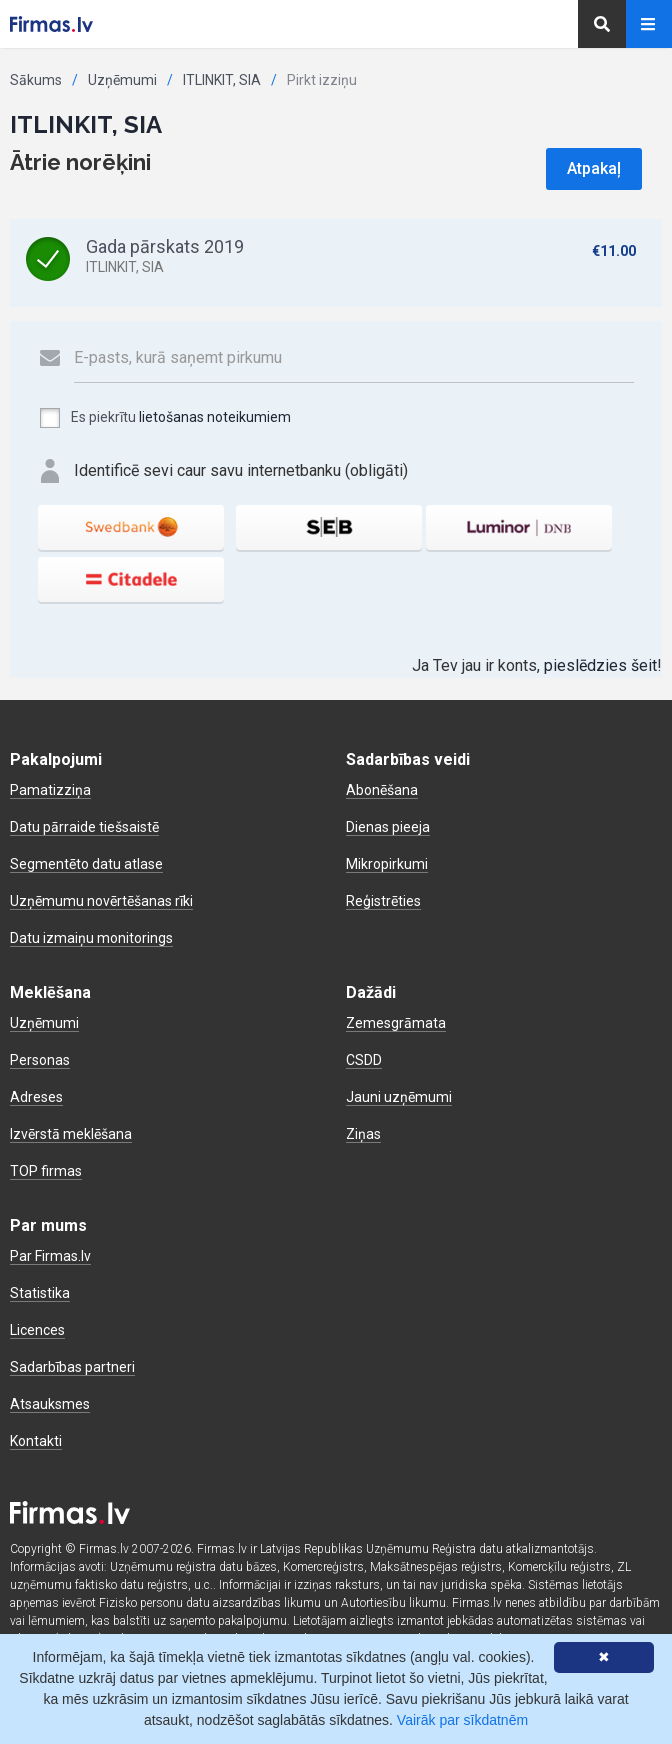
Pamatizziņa (50, 790)
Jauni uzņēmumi (399, 1097)
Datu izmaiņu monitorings (91, 938)
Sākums (36, 80)
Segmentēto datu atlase (86, 864)
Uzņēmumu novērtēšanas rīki (101, 901)
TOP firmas (46, 1171)
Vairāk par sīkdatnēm (462, 1720)
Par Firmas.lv (50, 1256)
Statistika (40, 1293)
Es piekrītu (164, 418)
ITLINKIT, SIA (222, 80)
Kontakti (36, 1441)
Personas (40, 1060)
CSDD (364, 1060)
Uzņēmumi (122, 80)
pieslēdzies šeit (600, 665)
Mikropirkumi (387, 864)
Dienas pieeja (388, 827)
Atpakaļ (594, 168)
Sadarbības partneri (72, 1367)
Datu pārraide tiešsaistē (84, 827)
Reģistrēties (383, 901)
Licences (37, 1330)
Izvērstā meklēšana (71, 1134)
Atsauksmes (50, 1404)
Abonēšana (382, 790)
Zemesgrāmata (396, 1023)
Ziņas (363, 1134)
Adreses (36, 1097)
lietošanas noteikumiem (215, 417)
